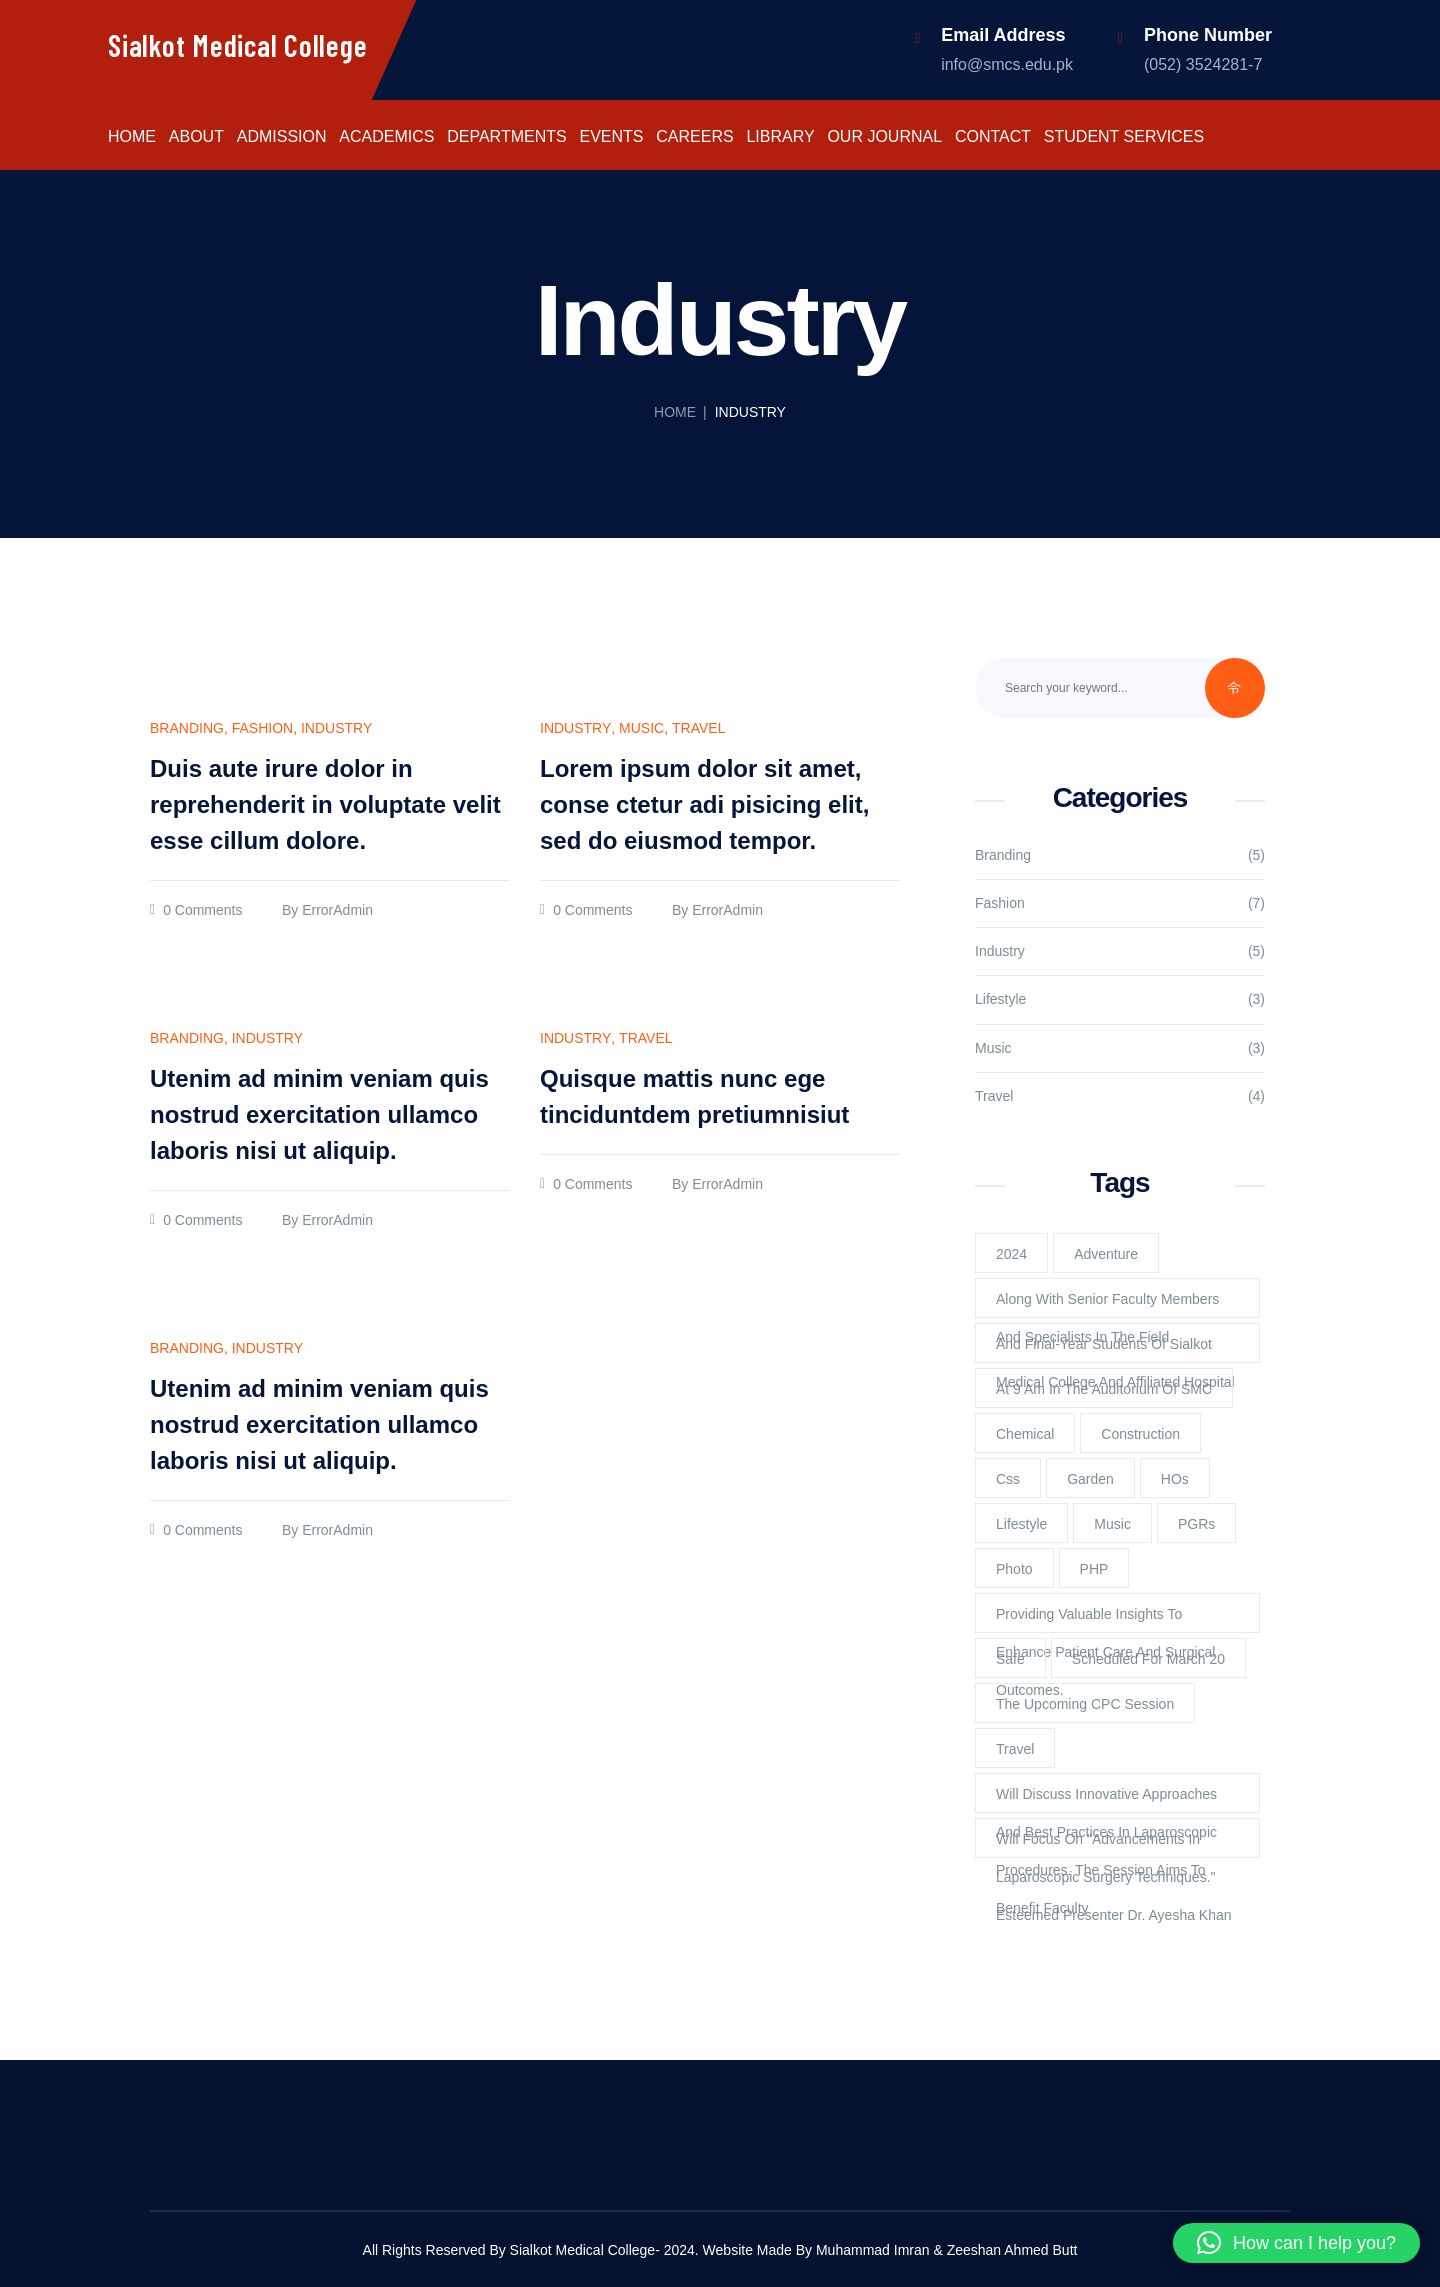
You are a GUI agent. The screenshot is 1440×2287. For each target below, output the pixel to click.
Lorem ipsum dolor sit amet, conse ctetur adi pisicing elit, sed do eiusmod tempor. (704, 804)
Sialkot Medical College (237, 45)
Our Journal (884, 137)
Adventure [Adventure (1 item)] (1106, 1254)
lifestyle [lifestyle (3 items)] (1021, 1524)
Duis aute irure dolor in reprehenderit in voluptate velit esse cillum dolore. (325, 804)
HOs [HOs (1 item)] (1175, 1479)
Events (611, 137)
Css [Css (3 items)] (1008, 1479)
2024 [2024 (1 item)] (1011, 1254)
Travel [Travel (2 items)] (1015, 1749)
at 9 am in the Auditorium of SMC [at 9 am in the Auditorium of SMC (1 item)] (1104, 1389)
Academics (386, 137)
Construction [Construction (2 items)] (1140, 1434)
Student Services (1124, 137)
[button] (1296, 2243)
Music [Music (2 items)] (1112, 1524)
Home (132, 137)
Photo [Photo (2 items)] (1014, 1569)
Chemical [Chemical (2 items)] (1025, 1434)
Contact (993, 137)
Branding (187, 728)
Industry (336, 728)
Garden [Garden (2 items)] (1090, 1479)
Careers (694, 137)
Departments (506, 137)
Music (641, 728)
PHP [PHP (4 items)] (1094, 1569)
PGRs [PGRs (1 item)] (1196, 1524)
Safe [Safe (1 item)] (1010, 1659)
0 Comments (202, 910)
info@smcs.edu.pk (1007, 64)
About (196, 137)
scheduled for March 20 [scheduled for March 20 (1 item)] (1148, 1659)
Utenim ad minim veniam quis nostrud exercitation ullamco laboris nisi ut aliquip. (319, 1114)
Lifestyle (1000, 999)
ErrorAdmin (337, 910)
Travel (698, 728)
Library (780, 137)
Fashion (262, 728)
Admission (282, 137)
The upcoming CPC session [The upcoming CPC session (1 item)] (1085, 1704)
